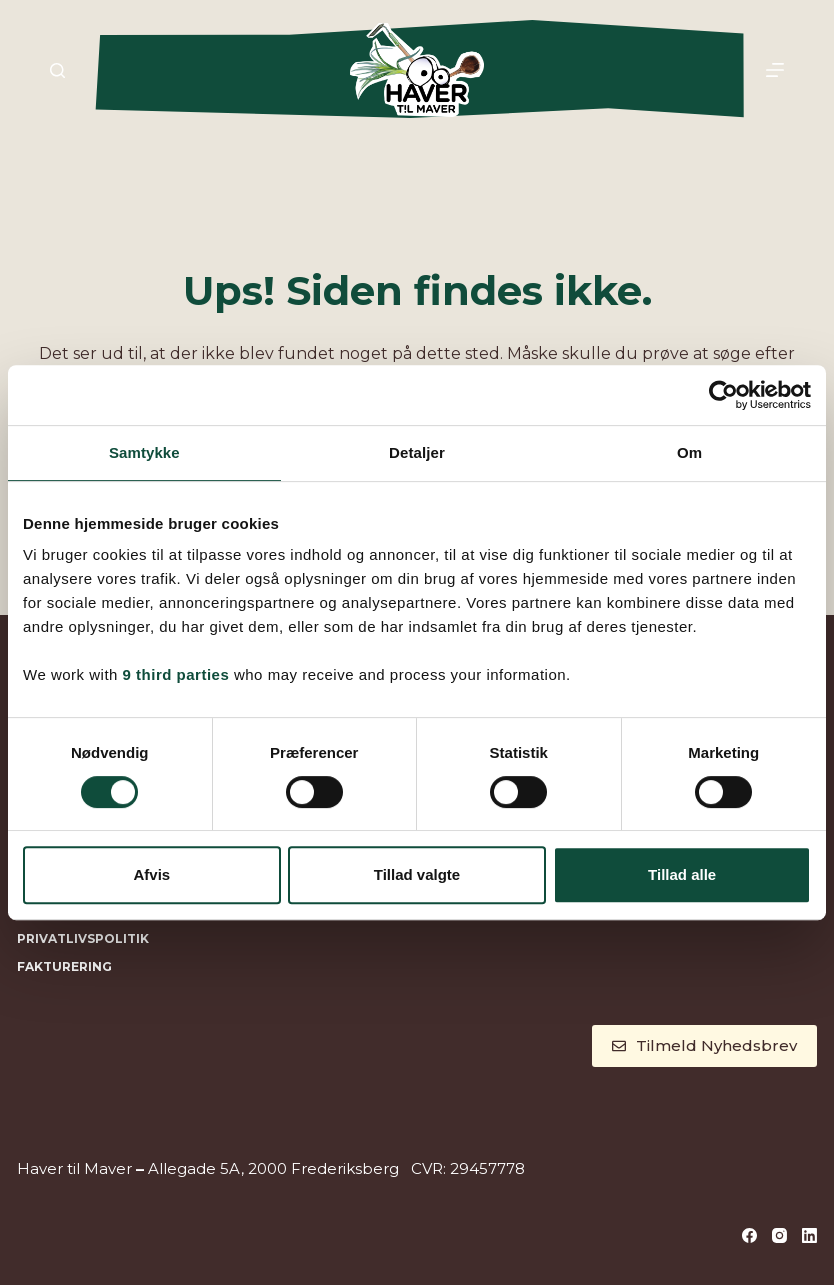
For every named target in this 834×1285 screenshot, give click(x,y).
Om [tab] (689, 452)
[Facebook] (749, 1235)
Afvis (151, 874)
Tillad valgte (417, 874)
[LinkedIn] (809, 1235)
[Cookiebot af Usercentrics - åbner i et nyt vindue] (723, 395)
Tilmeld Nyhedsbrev (704, 1045)
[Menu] (775, 70)
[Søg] (57, 70)
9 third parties (176, 674)
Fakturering (64, 966)
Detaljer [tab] (417, 452)
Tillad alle (682, 874)
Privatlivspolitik (83, 938)
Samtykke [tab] (144, 452)
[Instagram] (779, 1235)
